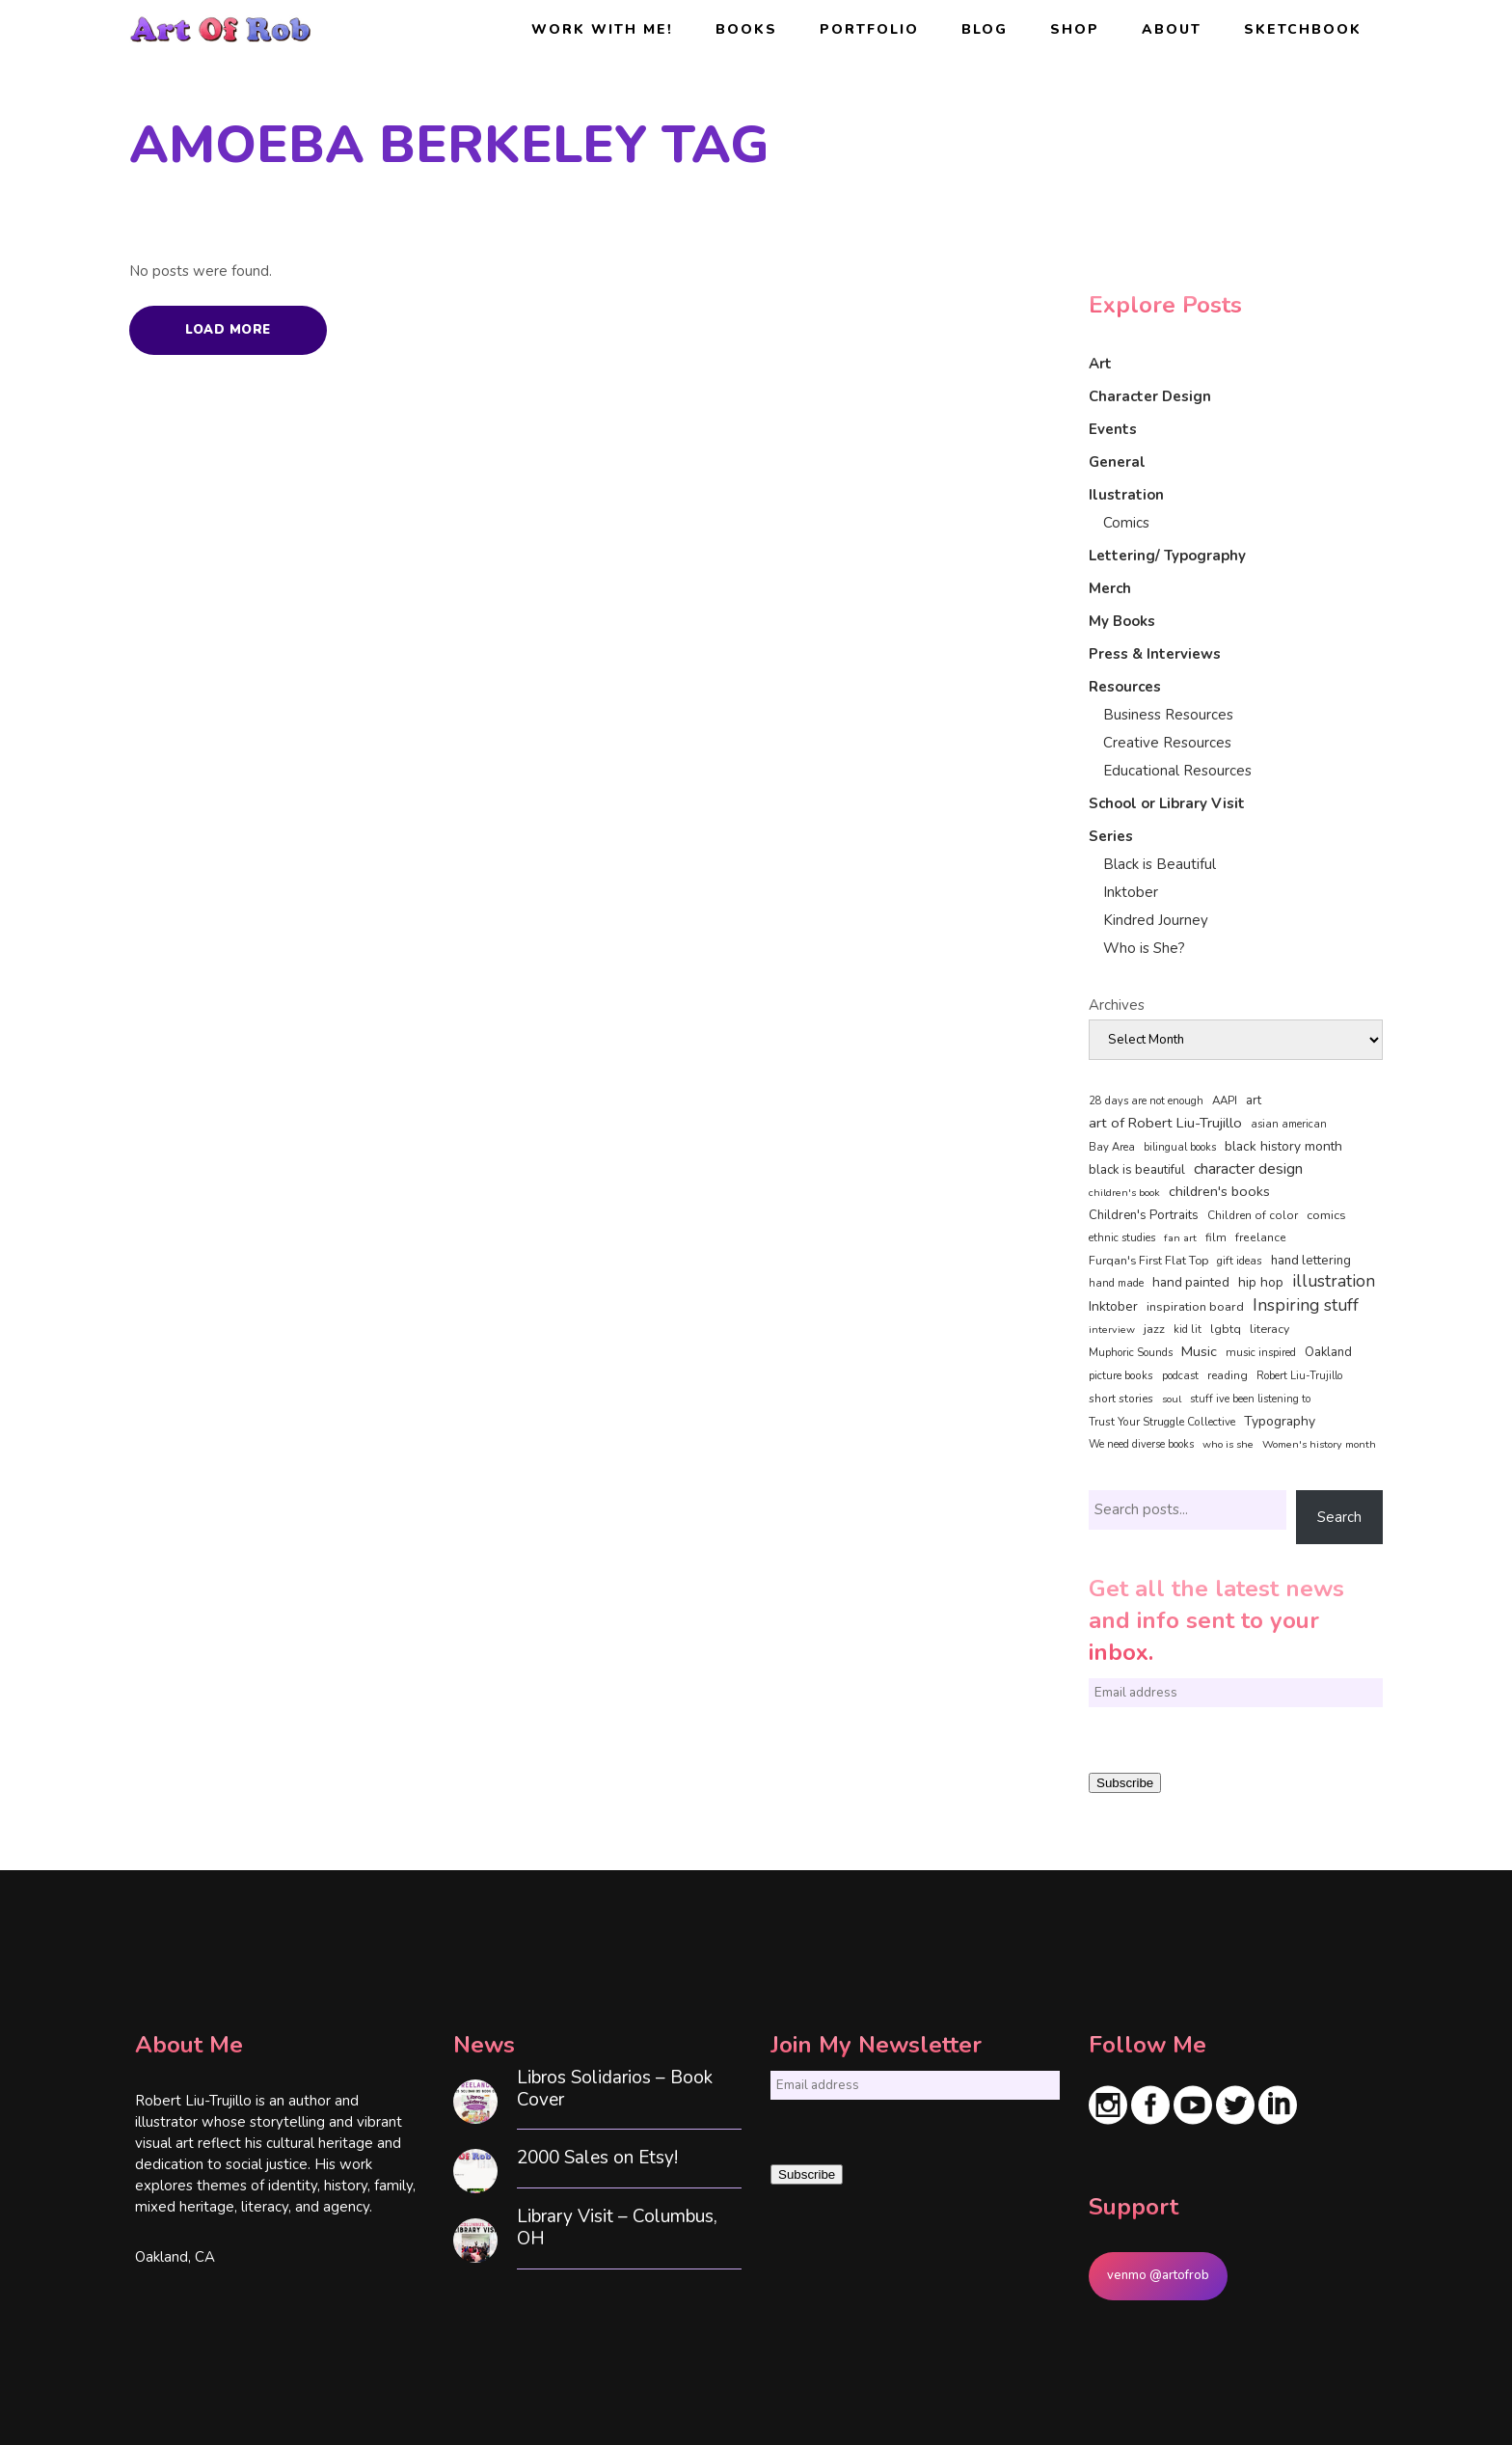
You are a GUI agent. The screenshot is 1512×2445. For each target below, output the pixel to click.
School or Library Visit (1167, 803)
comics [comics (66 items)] (1326, 1215)
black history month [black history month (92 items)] (1283, 1146)
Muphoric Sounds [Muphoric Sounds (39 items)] (1131, 1352)
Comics (1126, 522)
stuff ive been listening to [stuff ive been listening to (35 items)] (1250, 1399)
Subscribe (1124, 1783)
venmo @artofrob (1158, 2275)
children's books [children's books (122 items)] (1219, 1191)
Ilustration (1126, 494)
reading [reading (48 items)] (1227, 1375)
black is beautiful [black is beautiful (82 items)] (1137, 1170)
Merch (1110, 588)
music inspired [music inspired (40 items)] (1261, 1352)
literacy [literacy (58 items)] (1269, 1329)
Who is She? (1144, 948)
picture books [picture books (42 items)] (1121, 1375)
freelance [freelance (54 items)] (1260, 1237)
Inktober (1130, 892)
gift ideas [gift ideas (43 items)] (1239, 1260)
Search (1339, 1517)
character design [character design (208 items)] (1248, 1169)
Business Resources (1168, 714)
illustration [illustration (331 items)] (1333, 1281)
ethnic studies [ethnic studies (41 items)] (1122, 1238)
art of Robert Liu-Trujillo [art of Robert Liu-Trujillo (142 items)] (1165, 1122)
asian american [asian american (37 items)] (1289, 1124)
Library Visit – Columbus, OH (617, 2228)
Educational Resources (1177, 770)
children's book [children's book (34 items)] (1124, 1192)
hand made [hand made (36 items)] (1116, 1283)
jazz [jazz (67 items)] (1154, 1328)
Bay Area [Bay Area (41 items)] (1112, 1147)
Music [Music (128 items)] (1199, 1351)
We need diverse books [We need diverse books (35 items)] (1141, 1444)
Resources (1125, 686)
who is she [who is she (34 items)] (1228, 1444)
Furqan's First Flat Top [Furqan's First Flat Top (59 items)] (1148, 1260)
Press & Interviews (1155, 654)
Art (1100, 363)
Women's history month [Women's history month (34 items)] (1319, 1444)
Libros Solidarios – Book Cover (615, 2089)
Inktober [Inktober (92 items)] (1113, 1306)
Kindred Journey (1155, 920)
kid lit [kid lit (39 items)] (1188, 1329)
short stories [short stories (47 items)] (1121, 1398)
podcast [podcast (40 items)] (1180, 1376)
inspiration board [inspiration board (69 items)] (1195, 1307)
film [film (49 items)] (1216, 1237)
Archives (1117, 1005)
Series (1111, 836)
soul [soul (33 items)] (1171, 1399)
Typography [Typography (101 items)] (1279, 1421)
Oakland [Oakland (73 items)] (1328, 1352)
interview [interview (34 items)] (1112, 1329)
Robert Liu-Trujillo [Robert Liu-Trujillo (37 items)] (1299, 1376)
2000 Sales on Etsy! (597, 2158)
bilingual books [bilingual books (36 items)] (1180, 1147)
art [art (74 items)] (1253, 1100)
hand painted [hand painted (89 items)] (1190, 1282)
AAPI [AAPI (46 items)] (1224, 1100)
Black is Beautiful (1159, 864)
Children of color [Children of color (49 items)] (1252, 1215)
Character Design (1150, 396)
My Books (1122, 621)
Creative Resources (1167, 742)
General (1117, 462)
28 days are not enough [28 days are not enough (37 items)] (1146, 1101)
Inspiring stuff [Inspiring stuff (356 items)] (1306, 1305)
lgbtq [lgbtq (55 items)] (1225, 1329)
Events (1113, 429)
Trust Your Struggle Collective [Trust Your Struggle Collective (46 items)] (1162, 1421)
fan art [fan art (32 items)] (1180, 1238)
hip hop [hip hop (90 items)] (1260, 1282)
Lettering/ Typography (1167, 555)
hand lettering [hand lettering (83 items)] (1311, 1260)
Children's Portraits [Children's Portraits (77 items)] (1144, 1215)
